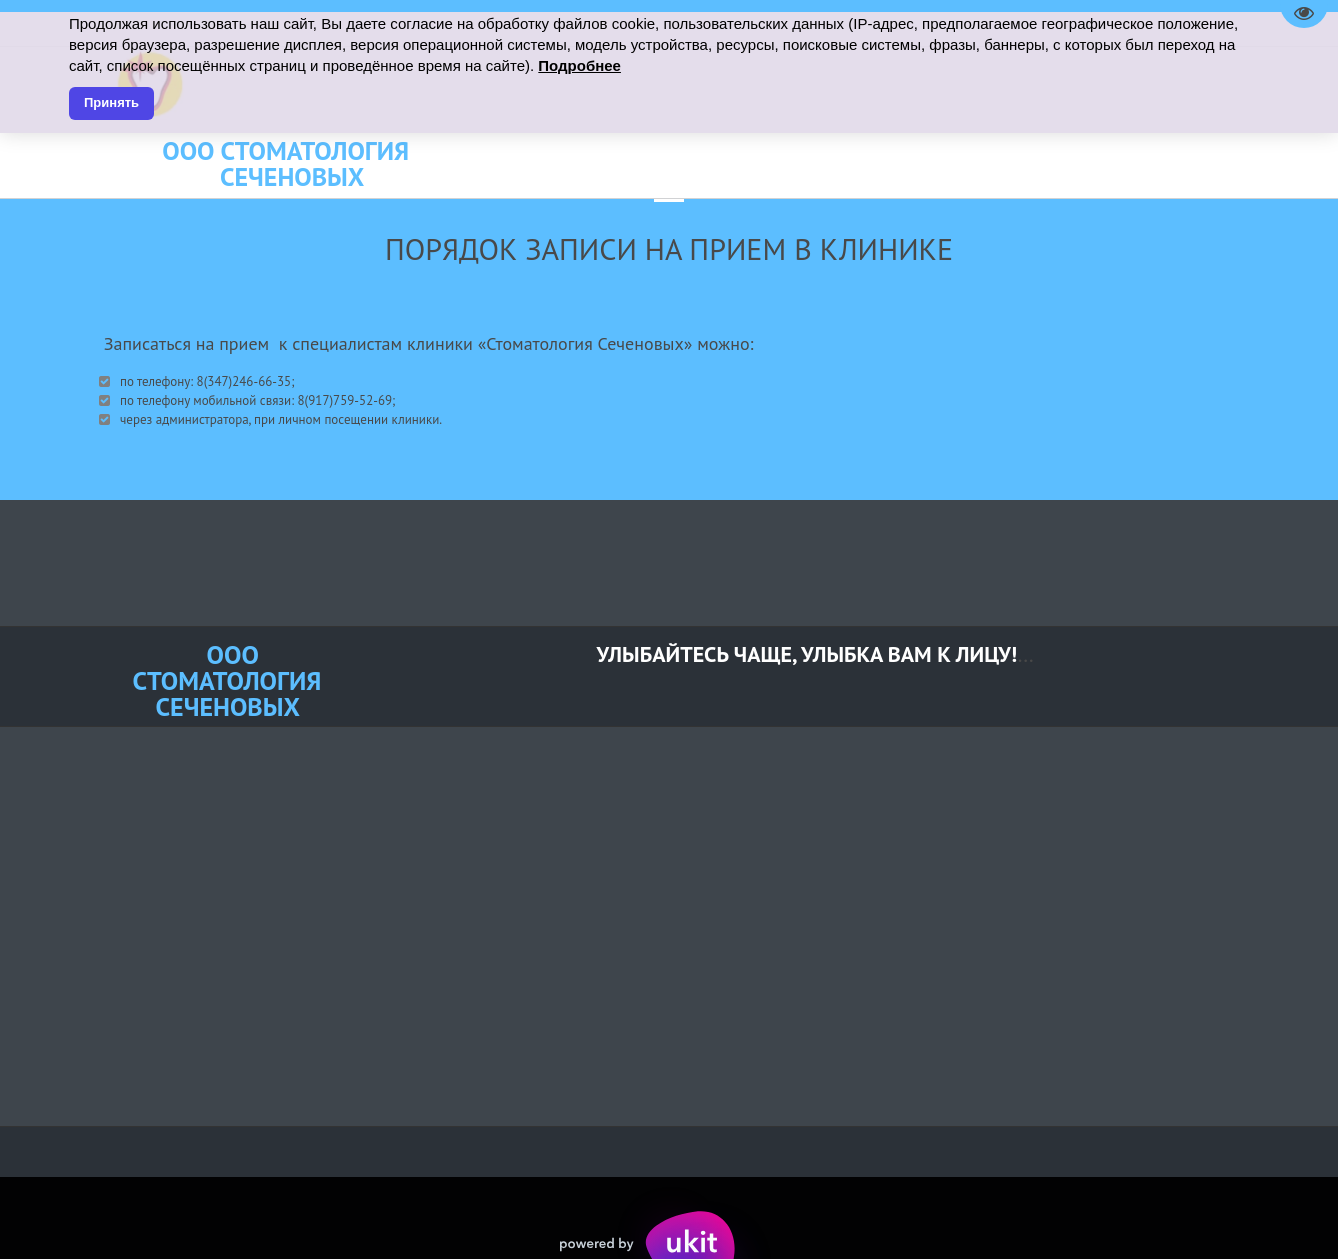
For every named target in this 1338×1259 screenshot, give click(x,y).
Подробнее (579, 65)
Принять (111, 102)
